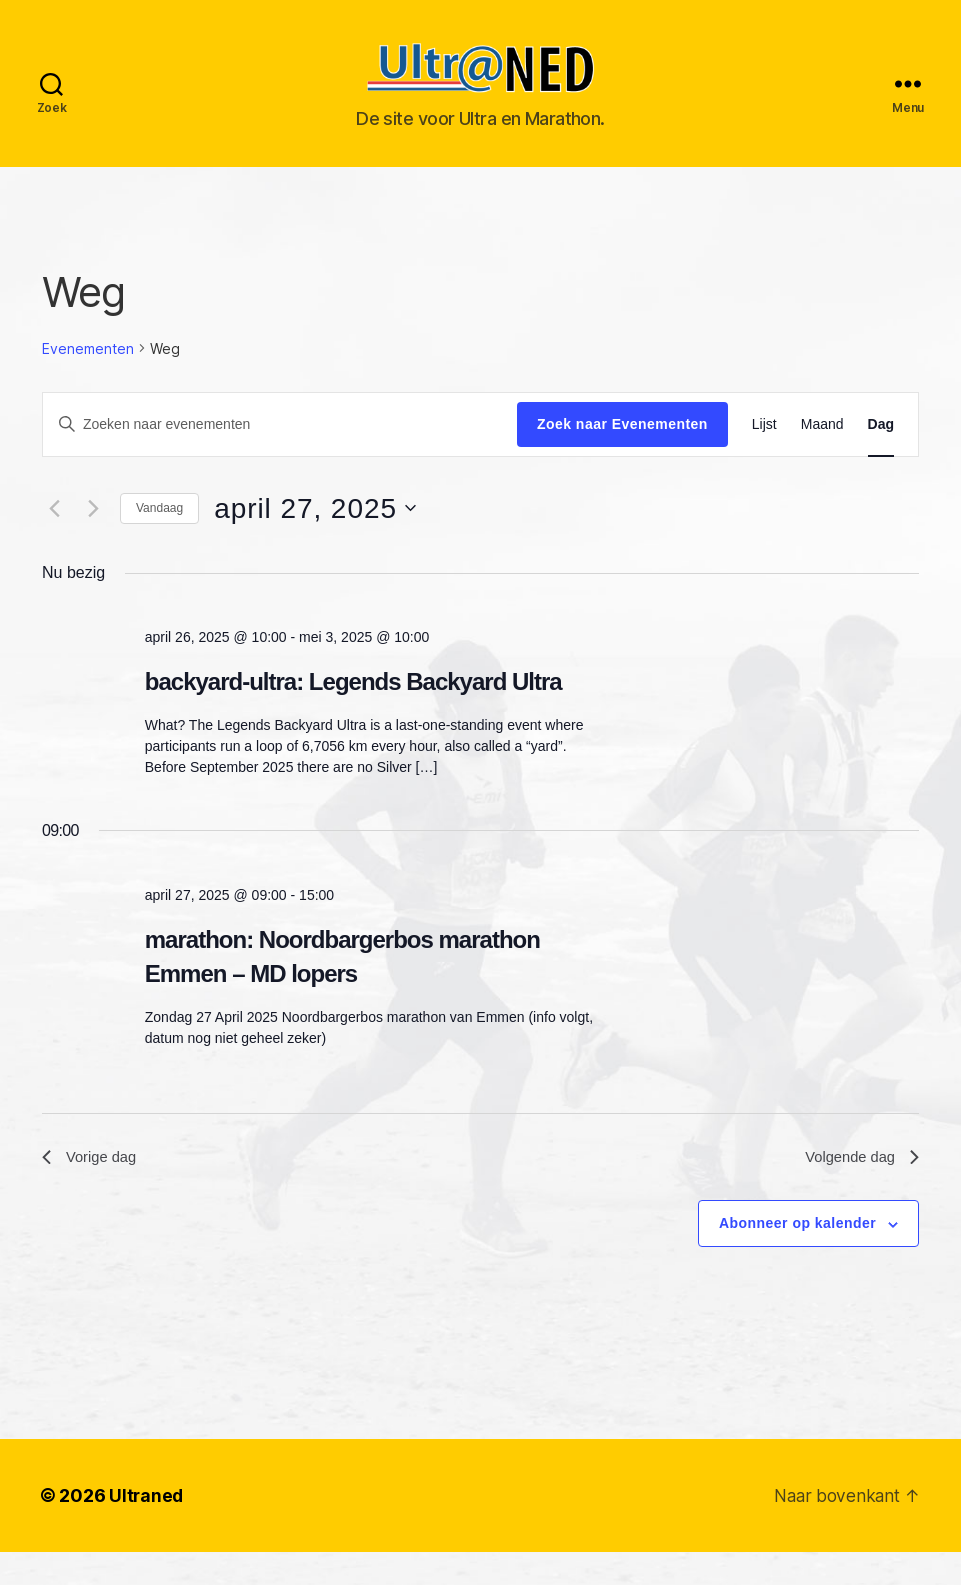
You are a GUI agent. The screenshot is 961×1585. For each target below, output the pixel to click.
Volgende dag (858, 1188)
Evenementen (88, 378)
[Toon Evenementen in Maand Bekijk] (822, 454)
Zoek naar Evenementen (622, 454)
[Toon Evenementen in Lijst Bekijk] (764, 454)
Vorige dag (92, 1188)
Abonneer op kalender (797, 1257)
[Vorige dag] (54, 538)
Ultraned (147, 1528)
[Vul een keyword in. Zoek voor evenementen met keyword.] (280, 454)
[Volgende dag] (93, 538)
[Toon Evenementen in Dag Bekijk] (881, 454)
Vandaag (159, 538)
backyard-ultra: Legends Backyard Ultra (353, 711)
